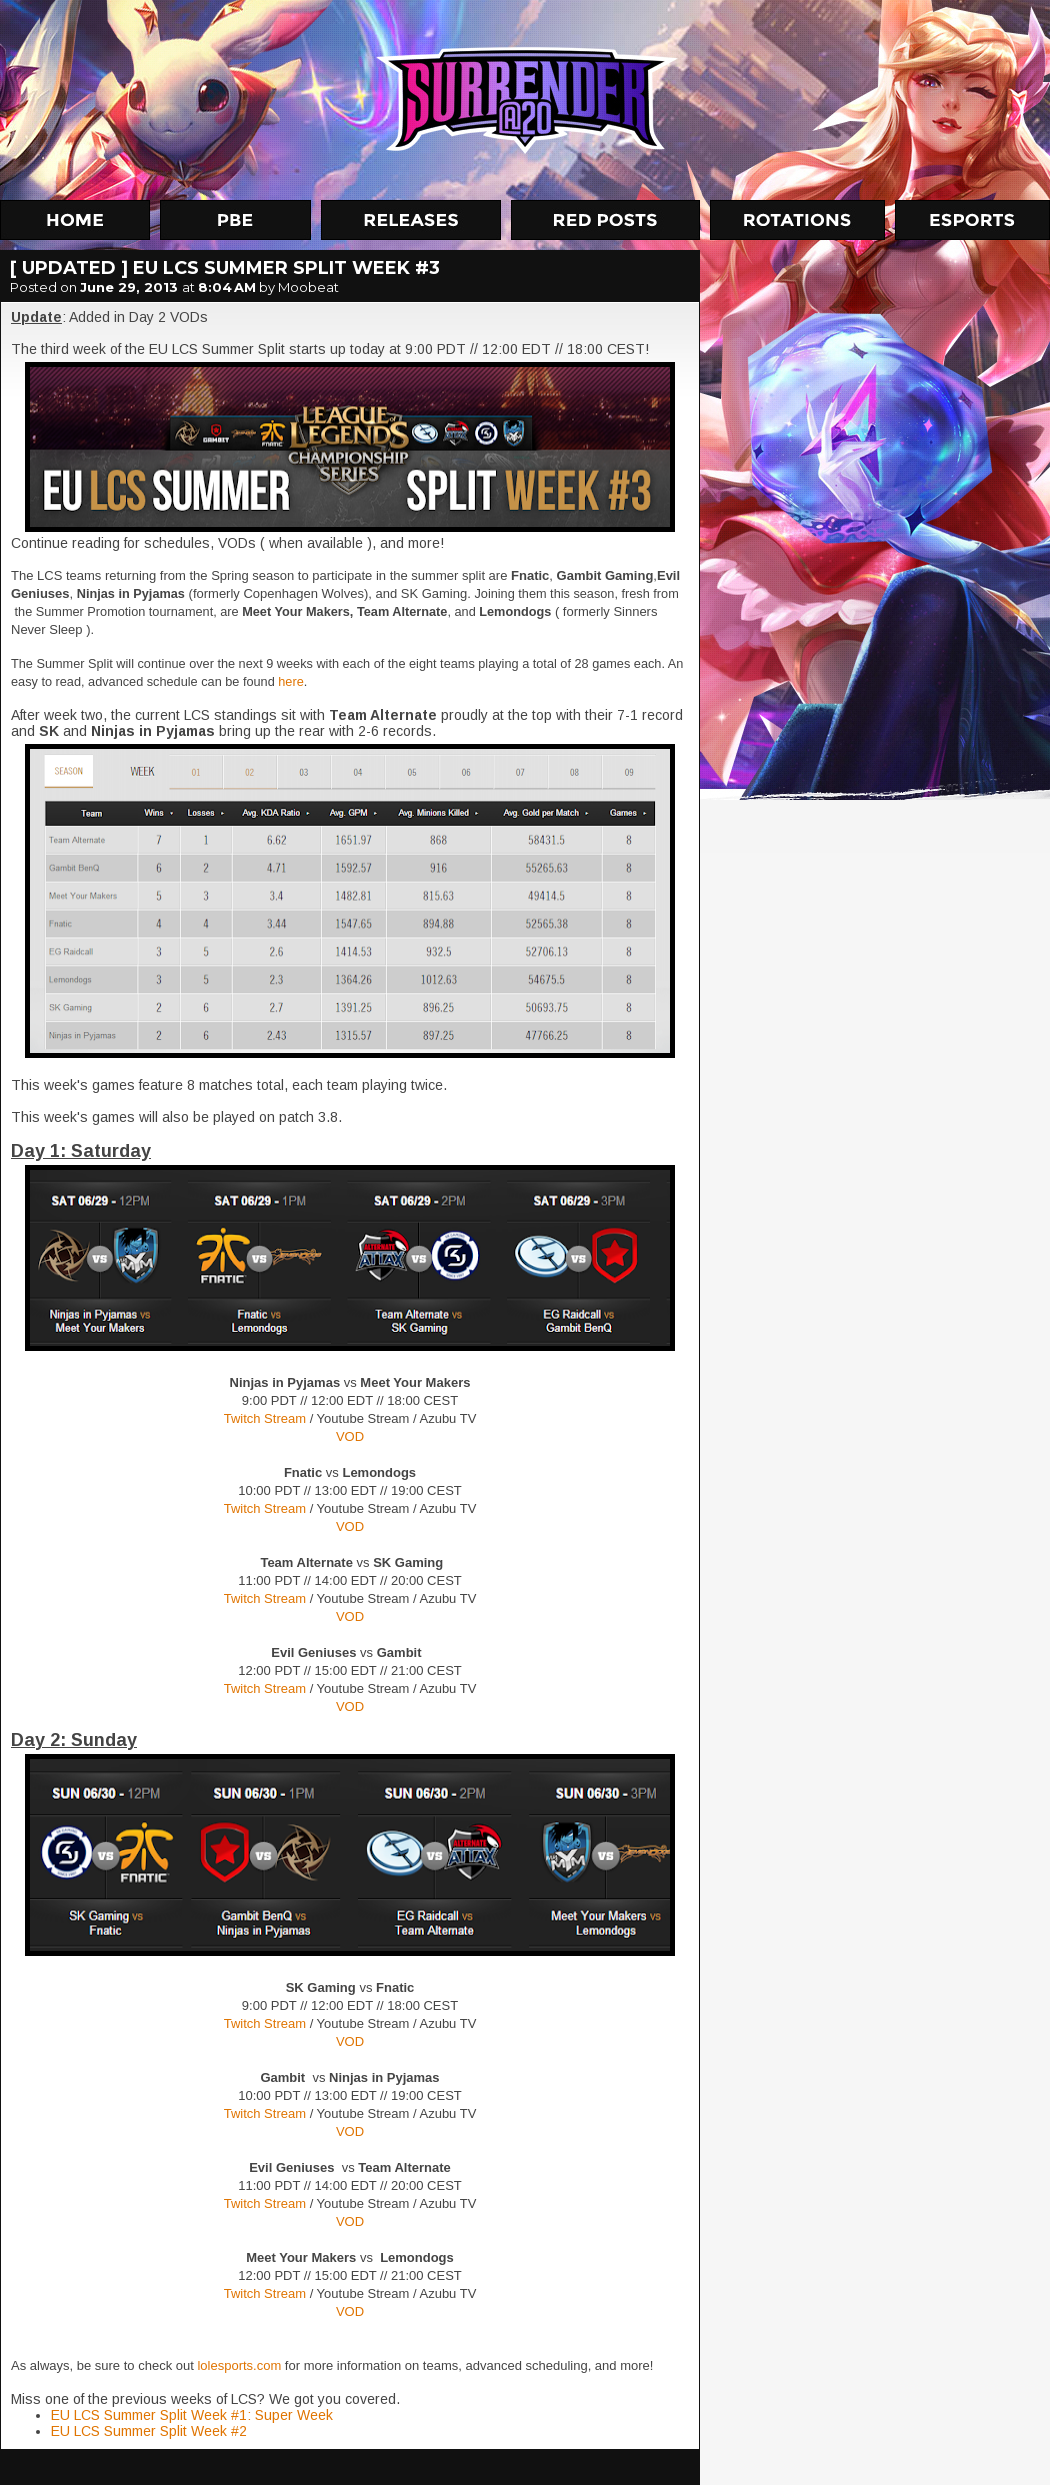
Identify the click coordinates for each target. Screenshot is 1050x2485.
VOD (350, 1436)
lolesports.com (239, 2365)
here (290, 681)
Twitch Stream (265, 1418)
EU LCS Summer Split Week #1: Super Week (192, 2415)
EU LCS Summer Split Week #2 (149, 2431)
